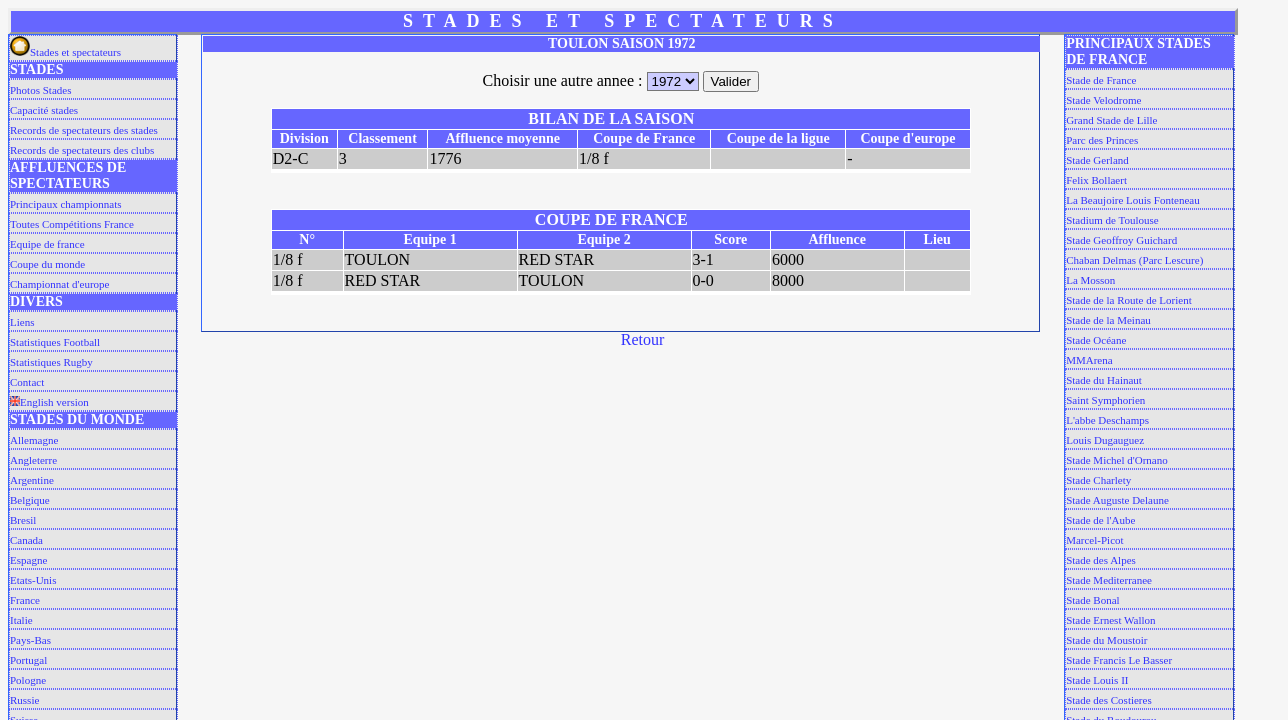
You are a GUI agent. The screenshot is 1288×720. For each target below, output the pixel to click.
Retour (643, 339)
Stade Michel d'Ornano (1117, 460)
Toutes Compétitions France (72, 224)
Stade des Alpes (1101, 560)
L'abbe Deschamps (1107, 420)
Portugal (28, 660)
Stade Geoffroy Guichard (1121, 240)
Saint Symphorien (1105, 400)
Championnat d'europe (59, 284)
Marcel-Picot (1094, 540)
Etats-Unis (33, 580)
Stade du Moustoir (1106, 640)
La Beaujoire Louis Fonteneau (1133, 200)
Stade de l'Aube (1100, 520)
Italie (21, 620)
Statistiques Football (55, 342)
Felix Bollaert (1096, 180)
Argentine (32, 480)
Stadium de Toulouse (1112, 220)
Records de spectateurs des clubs (82, 150)
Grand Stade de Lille (1111, 120)
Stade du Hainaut (1104, 380)
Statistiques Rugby (51, 362)
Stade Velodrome (1103, 100)
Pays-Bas (30, 640)
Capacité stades (44, 110)
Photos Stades (40, 90)
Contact (27, 382)
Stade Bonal (1092, 600)
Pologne (28, 680)
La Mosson (1090, 280)
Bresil (23, 520)
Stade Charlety (1098, 480)
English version (49, 402)
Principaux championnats (66, 204)
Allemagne (34, 440)
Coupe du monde (47, 264)
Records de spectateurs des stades (84, 130)
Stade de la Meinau (1108, 320)
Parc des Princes (1102, 140)
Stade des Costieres (1109, 700)
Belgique (30, 500)
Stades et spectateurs (65, 52)
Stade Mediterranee (1109, 580)
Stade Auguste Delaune (1117, 500)
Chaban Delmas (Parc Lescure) (1134, 260)
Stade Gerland (1097, 160)
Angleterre (33, 460)
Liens (22, 322)
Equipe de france (47, 244)
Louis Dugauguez (1105, 440)
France (25, 600)
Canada (26, 540)
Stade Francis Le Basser (1119, 660)
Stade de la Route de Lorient (1129, 300)
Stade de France (1101, 80)
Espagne (28, 560)
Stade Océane (1096, 340)
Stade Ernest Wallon (1110, 620)
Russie (24, 700)
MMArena (1089, 360)
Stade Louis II (1097, 680)
